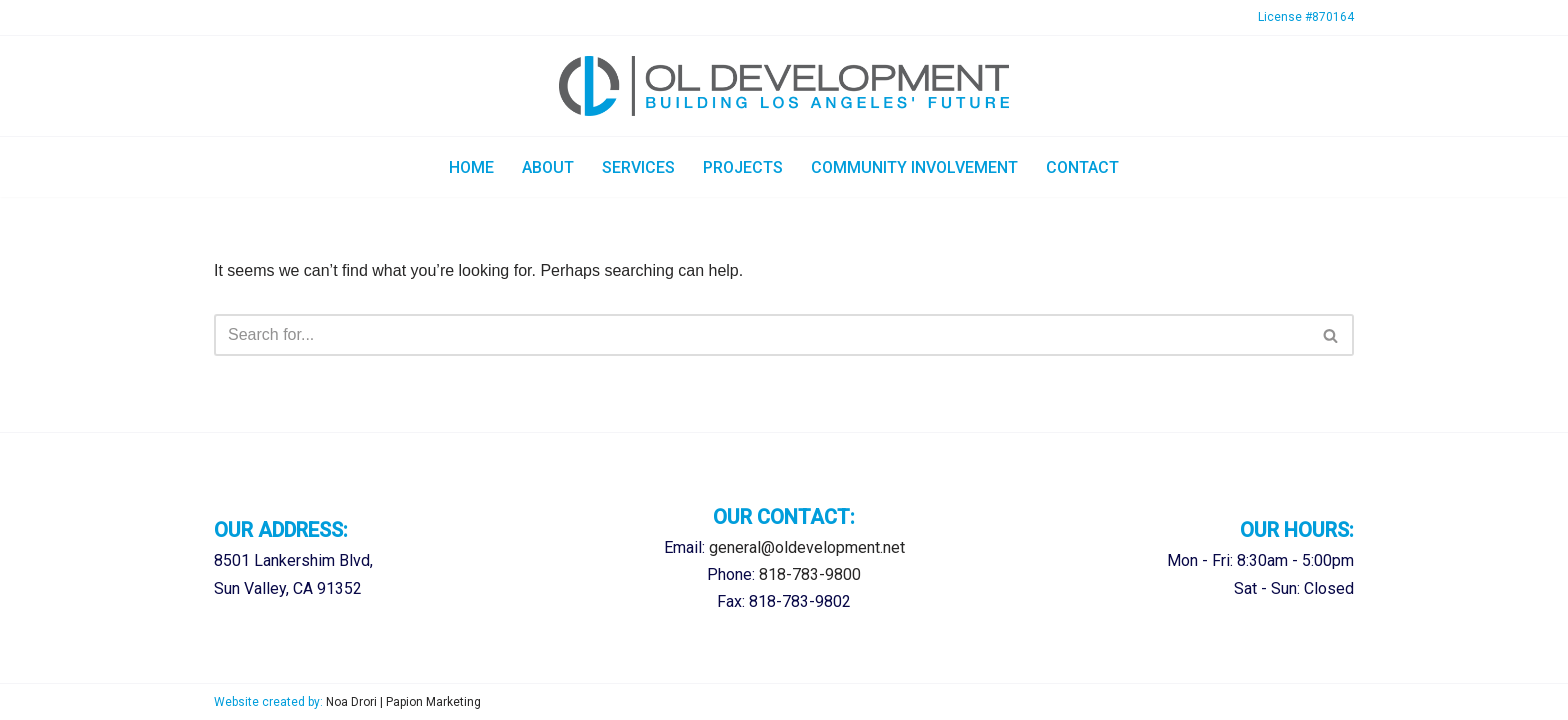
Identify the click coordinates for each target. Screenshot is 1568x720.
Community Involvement (914, 167)
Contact (1082, 167)
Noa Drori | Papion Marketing (403, 702)
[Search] (761, 335)
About (548, 167)
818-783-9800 (810, 574)
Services (638, 167)
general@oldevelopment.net (807, 547)
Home (471, 167)
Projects (743, 167)
